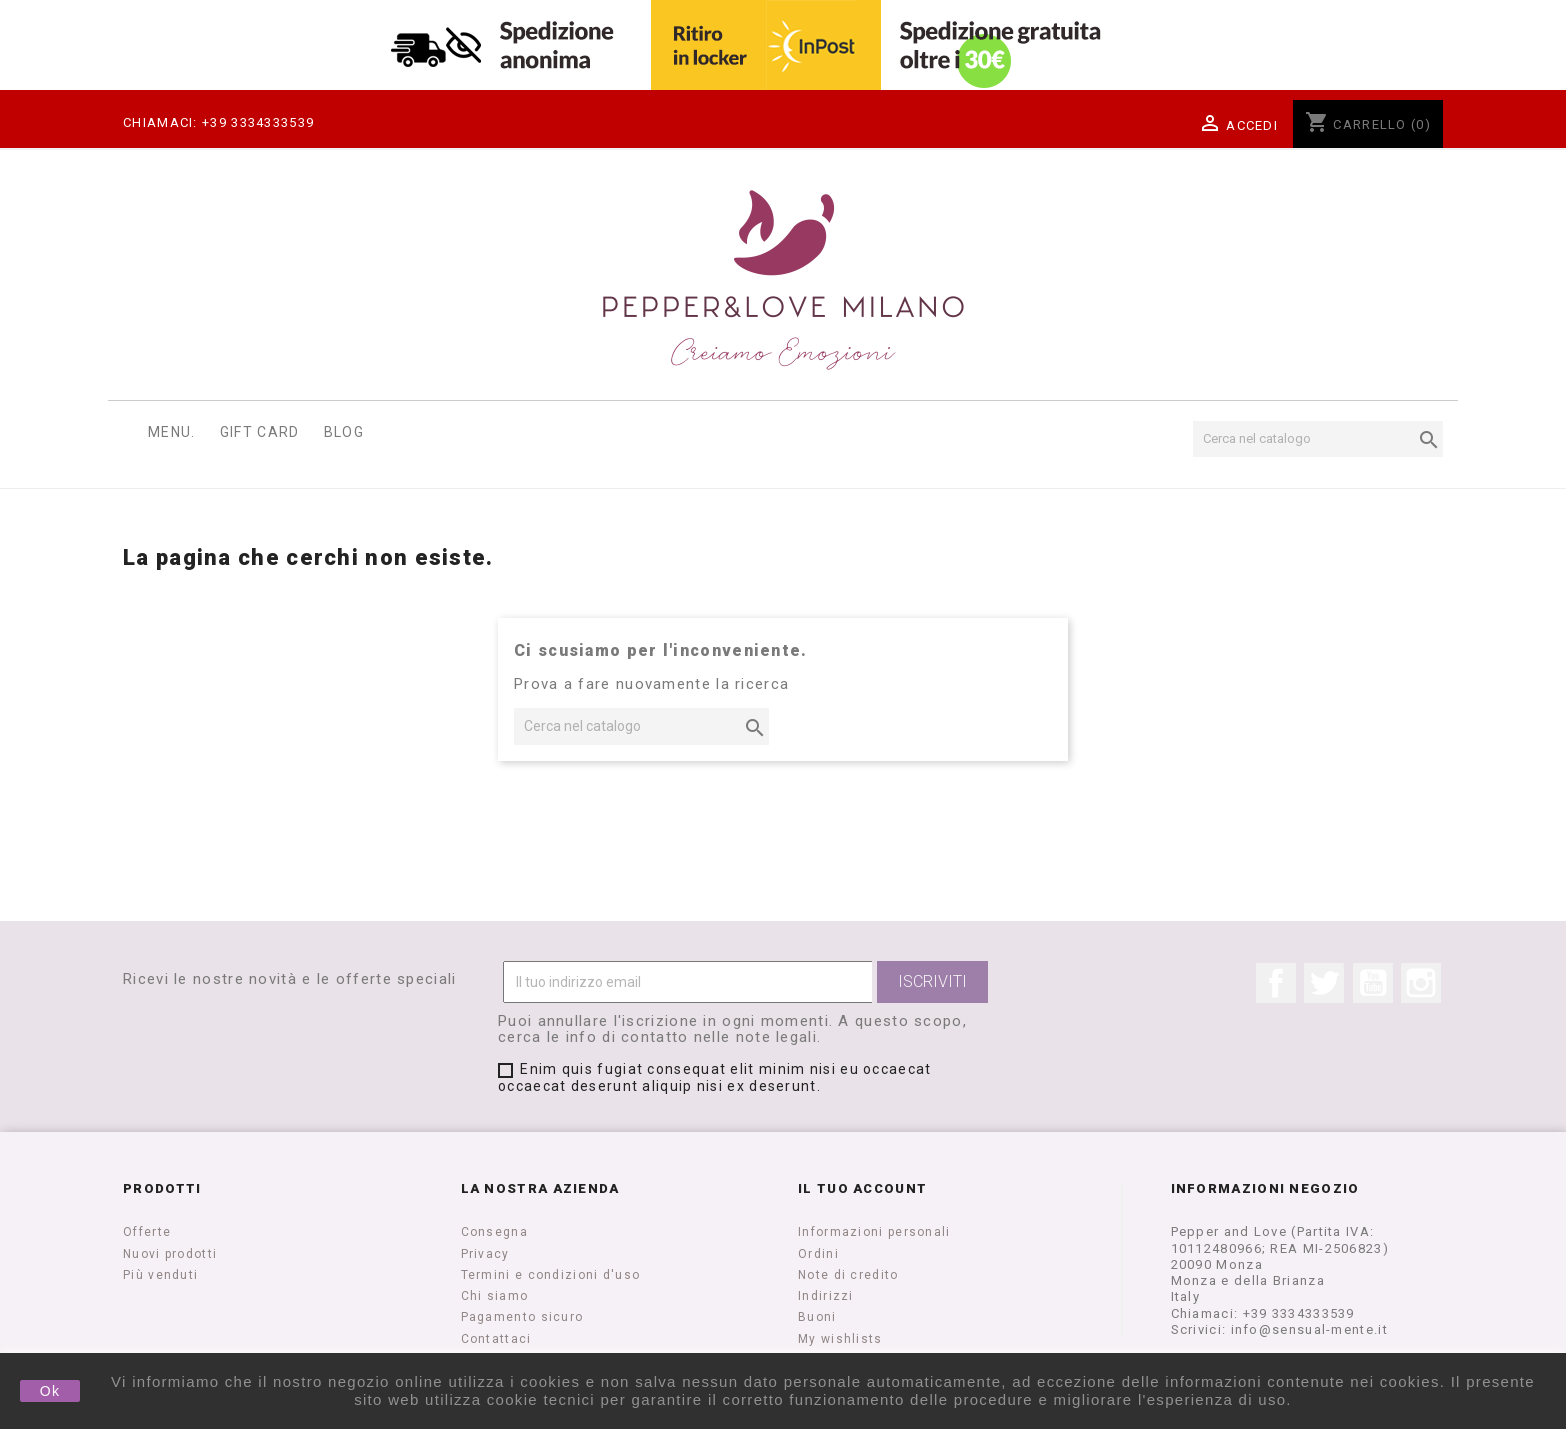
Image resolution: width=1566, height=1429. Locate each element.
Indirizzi (826, 1296)
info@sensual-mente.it (1309, 1329)
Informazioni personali (874, 1232)
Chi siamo (495, 1296)
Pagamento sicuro (522, 1317)
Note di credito (848, 1275)
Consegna (494, 1232)
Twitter (1324, 983)
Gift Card (260, 432)
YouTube (1373, 983)
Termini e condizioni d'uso (551, 1275)
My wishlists (840, 1339)
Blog (344, 432)
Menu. (172, 432)
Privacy (485, 1254)
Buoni (817, 1317)
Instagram (1421, 983)
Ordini (818, 1254)
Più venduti (160, 1275)
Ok (50, 1391)
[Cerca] (1318, 439)
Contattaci (496, 1339)
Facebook (1276, 983)
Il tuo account (862, 1188)
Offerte (147, 1232)
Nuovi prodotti (170, 1254)
